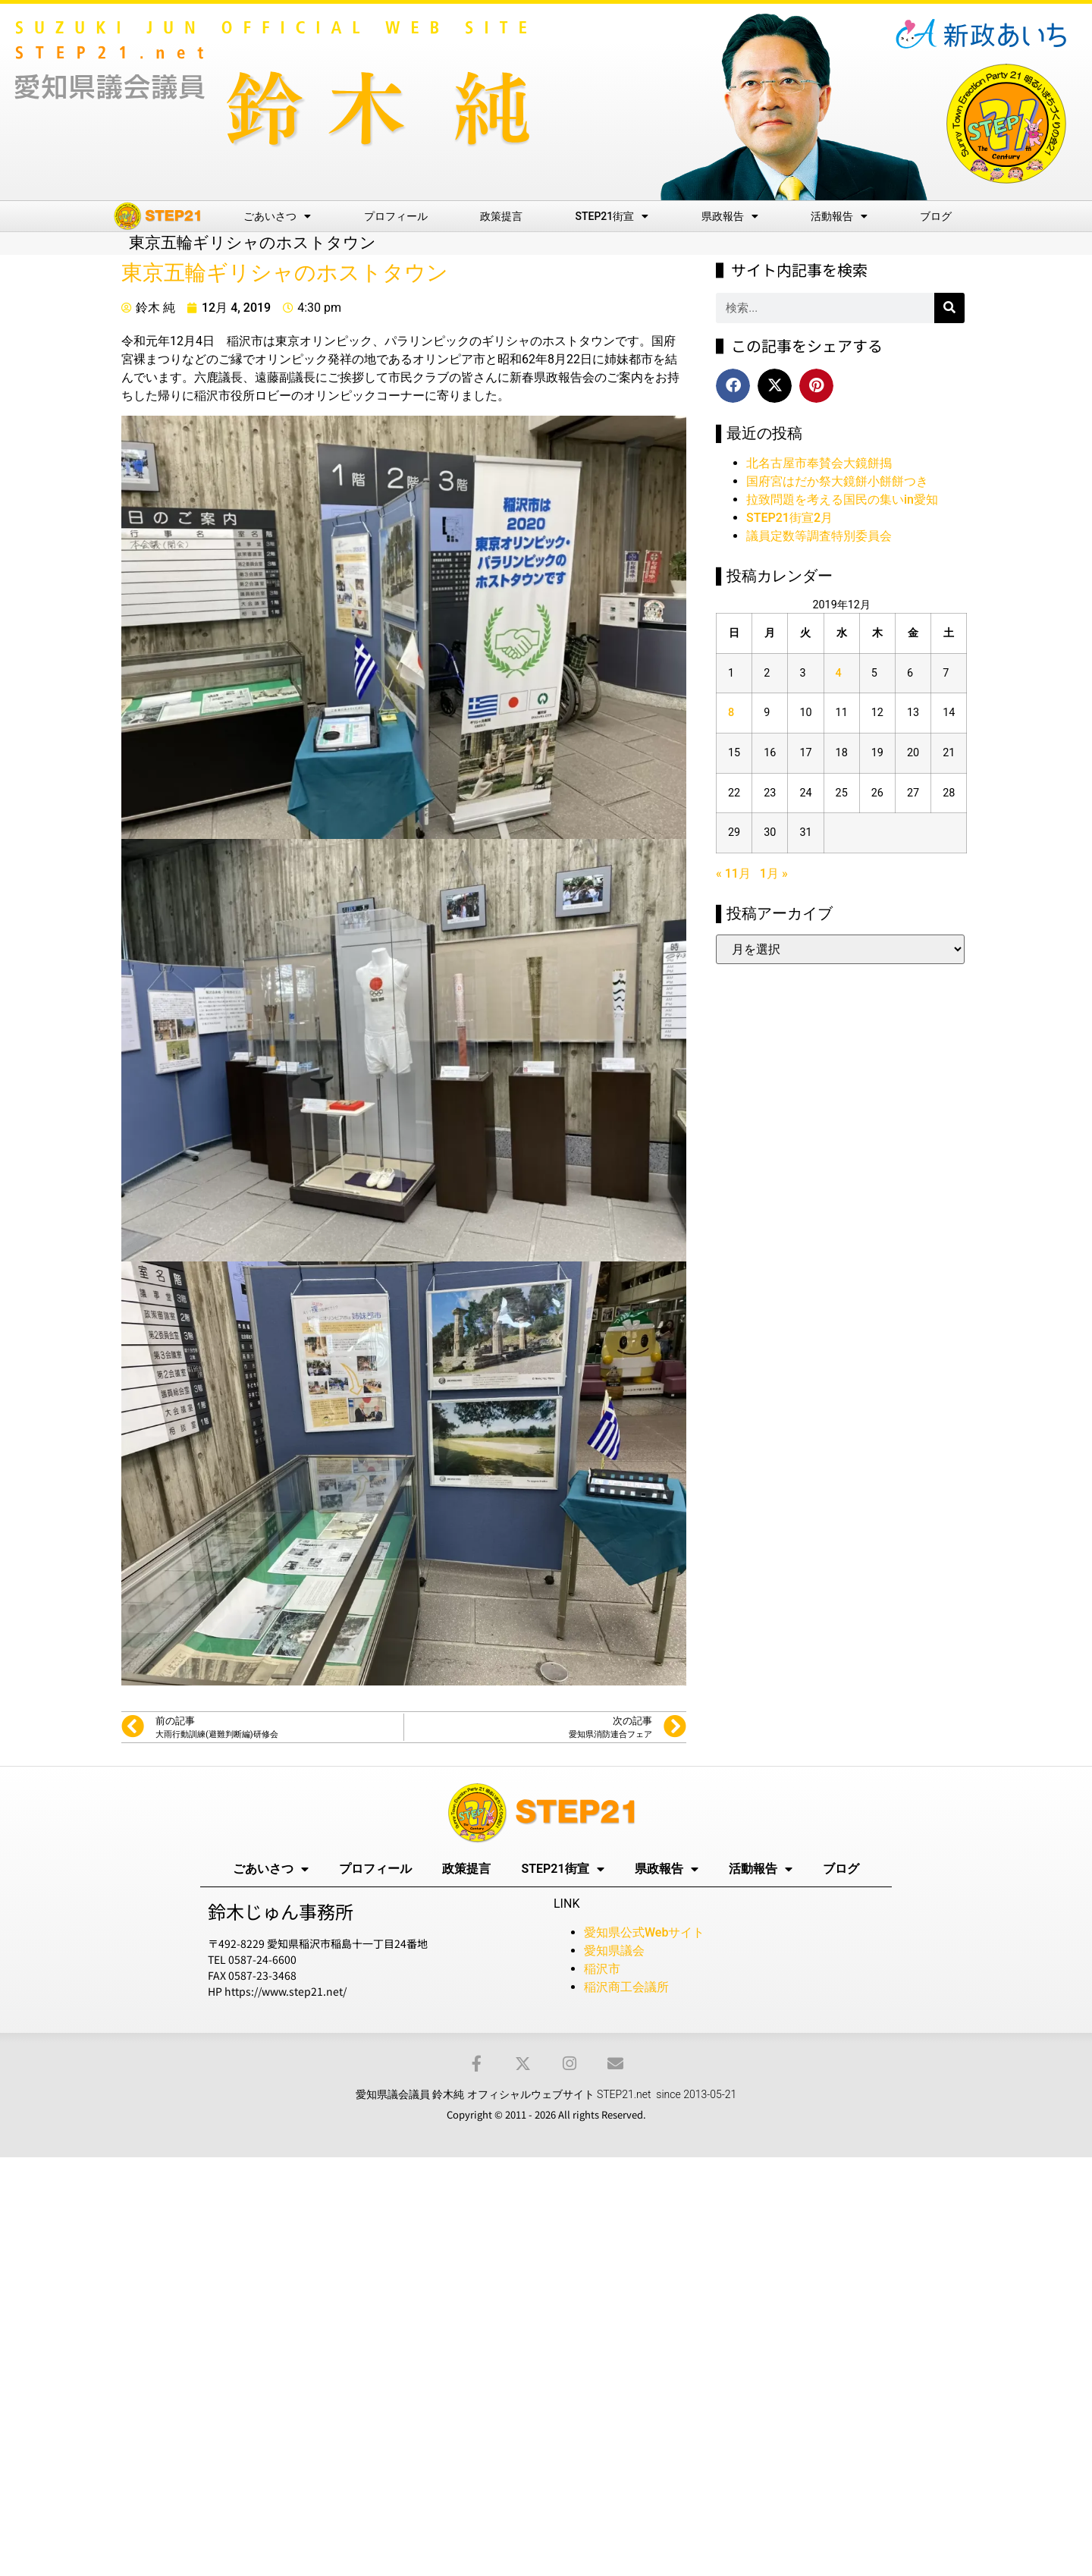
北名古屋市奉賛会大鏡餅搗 (819, 463)
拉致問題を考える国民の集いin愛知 (842, 499)
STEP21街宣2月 (789, 517)
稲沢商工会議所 (626, 1987)
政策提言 (501, 216)
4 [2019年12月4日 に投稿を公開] (839, 673)
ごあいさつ (277, 216)
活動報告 (839, 216)
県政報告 (729, 216)
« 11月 (733, 873)
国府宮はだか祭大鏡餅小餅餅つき (837, 481)
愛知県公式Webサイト (644, 1932)
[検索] (949, 308)
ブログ (936, 216)
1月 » (774, 873)
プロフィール (396, 216)
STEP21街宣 (612, 216)
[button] (733, 386)
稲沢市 (602, 1969)
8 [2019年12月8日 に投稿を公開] (731, 712)
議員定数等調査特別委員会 (819, 536)
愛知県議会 (614, 1950)
